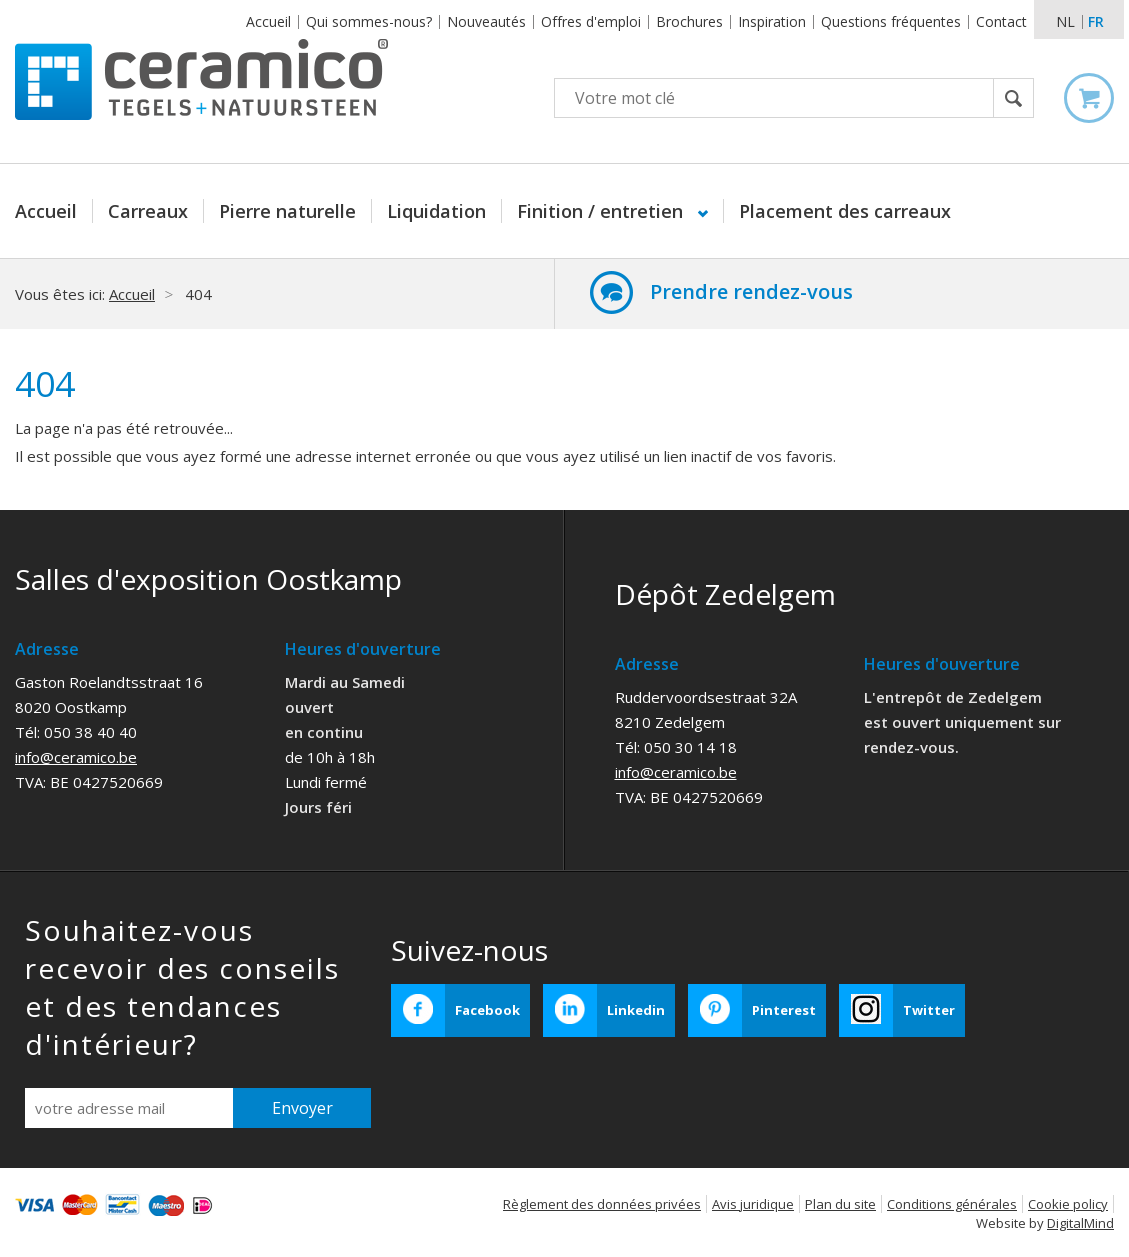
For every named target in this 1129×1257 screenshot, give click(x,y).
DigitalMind (1080, 1223)
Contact (1001, 21)
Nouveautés (486, 21)
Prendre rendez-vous (751, 291)
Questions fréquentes (891, 21)
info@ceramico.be (76, 757)
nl (1065, 21)
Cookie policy (1068, 1204)
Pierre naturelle (287, 211)
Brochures (689, 21)
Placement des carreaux (845, 211)
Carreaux (148, 211)
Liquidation (436, 211)
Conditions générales (952, 1204)
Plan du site (840, 1204)
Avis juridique (753, 1204)
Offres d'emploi (591, 21)
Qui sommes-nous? (369, 21)
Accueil (268, 21)
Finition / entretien (602, 211)
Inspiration (772, 21)
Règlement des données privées (602, 1204)
